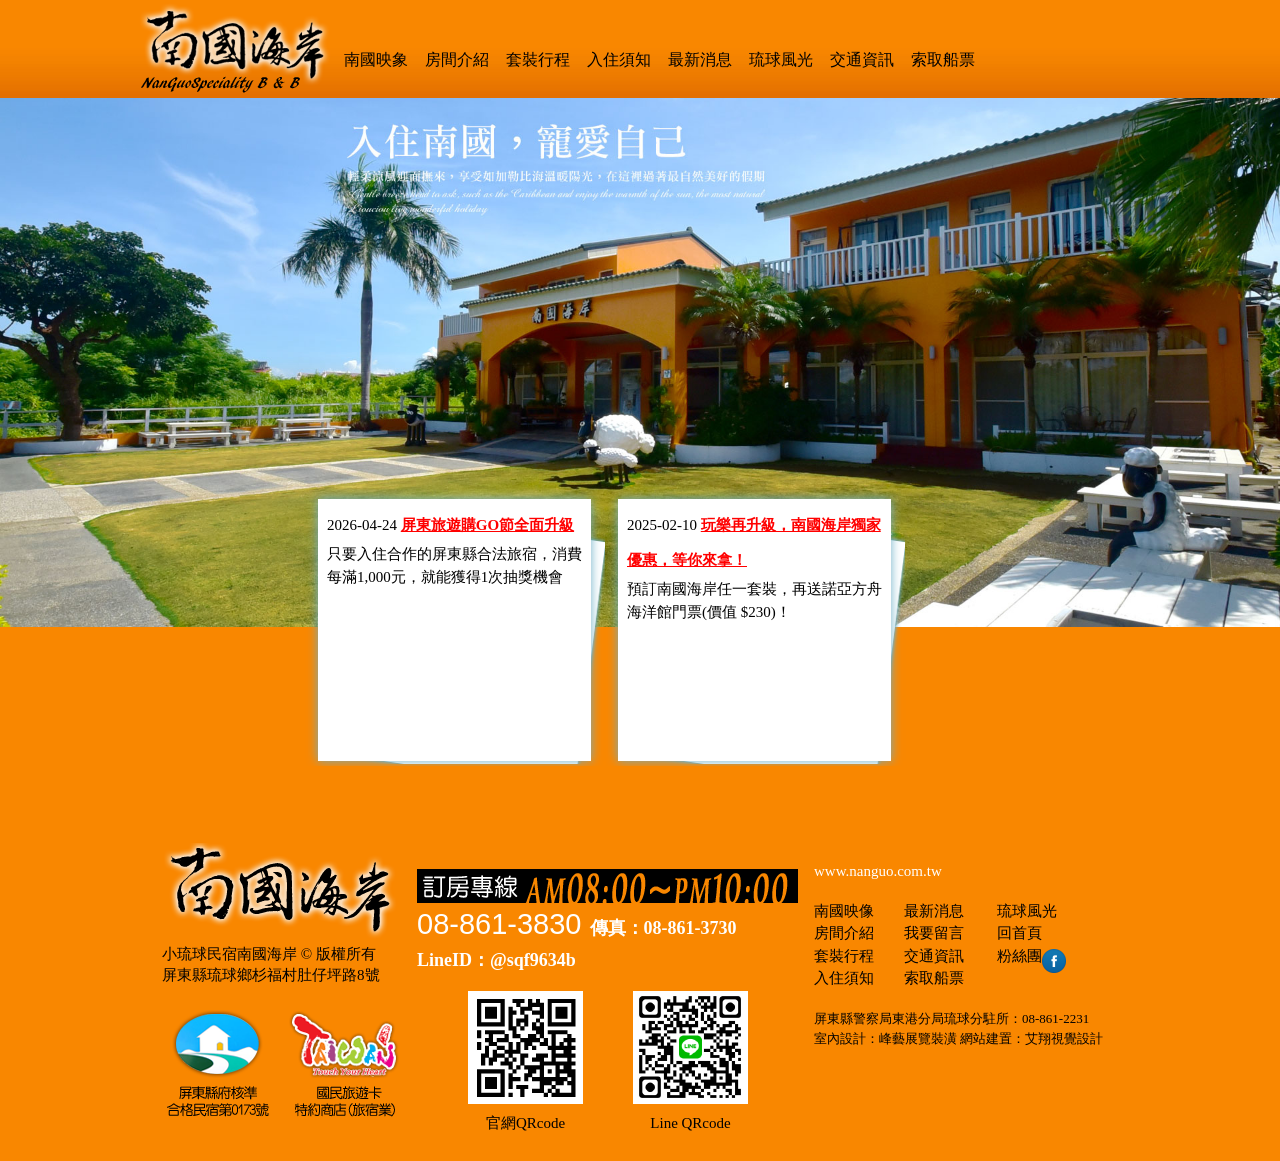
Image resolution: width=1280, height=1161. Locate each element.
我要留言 (934, 933)
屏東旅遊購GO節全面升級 (487, 525)
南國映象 (376, 59)
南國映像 (844, 911)
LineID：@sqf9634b (496, 960)
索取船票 (943, 59)
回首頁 (1019, 933)
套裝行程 (538, 59)
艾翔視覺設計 (1064, 1038)
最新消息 (700, 59)
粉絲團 (1031, 956)
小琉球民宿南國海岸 (229, 954)
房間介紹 (457, 59)
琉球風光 (781, 59)
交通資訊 (862, 59)
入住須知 (619, 59)
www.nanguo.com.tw (878, 871)
